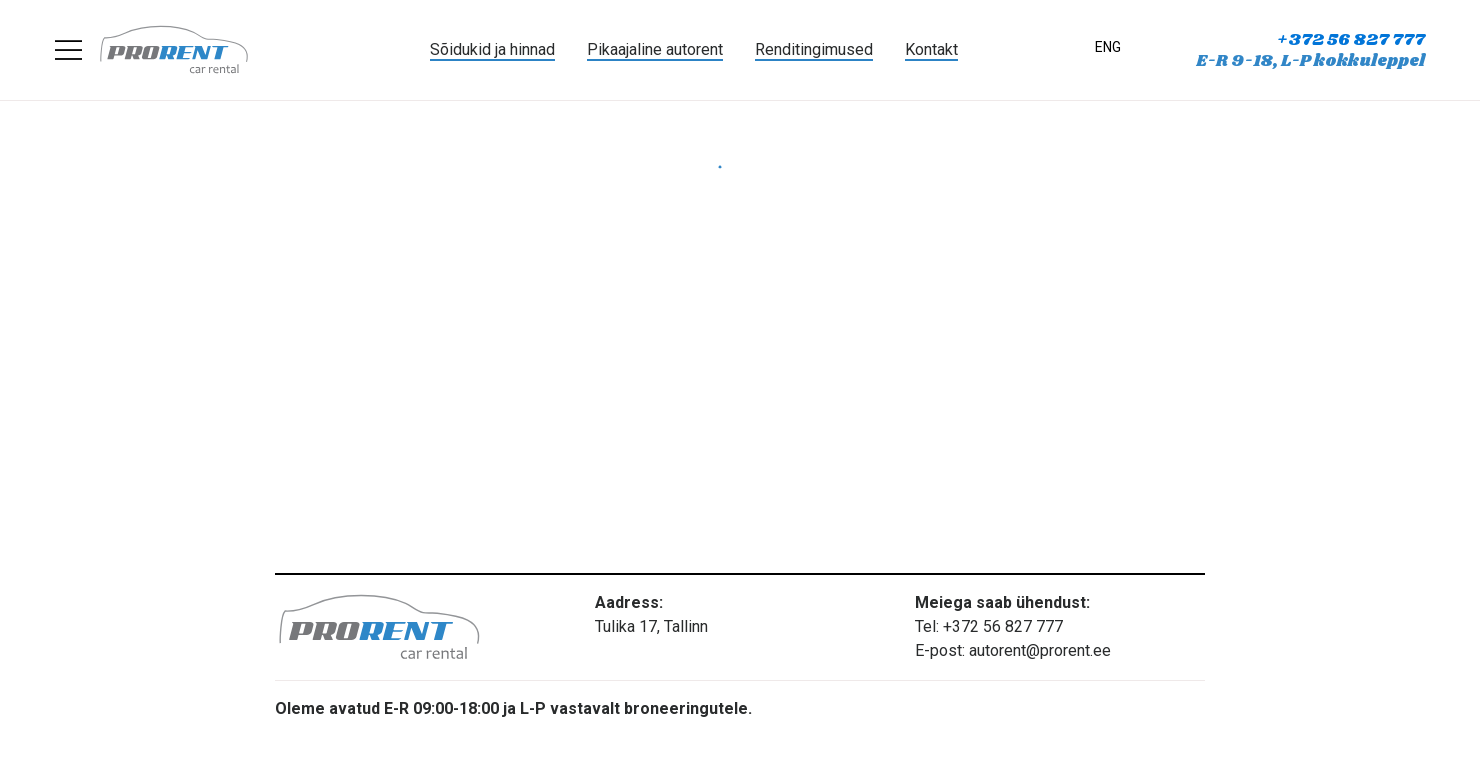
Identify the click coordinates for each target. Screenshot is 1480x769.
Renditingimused (814, 49)
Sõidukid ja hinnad (492, 49)
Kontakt (931, 49)
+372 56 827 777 (1351, 40)
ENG (1108, 47)
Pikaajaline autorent (655, 49)
